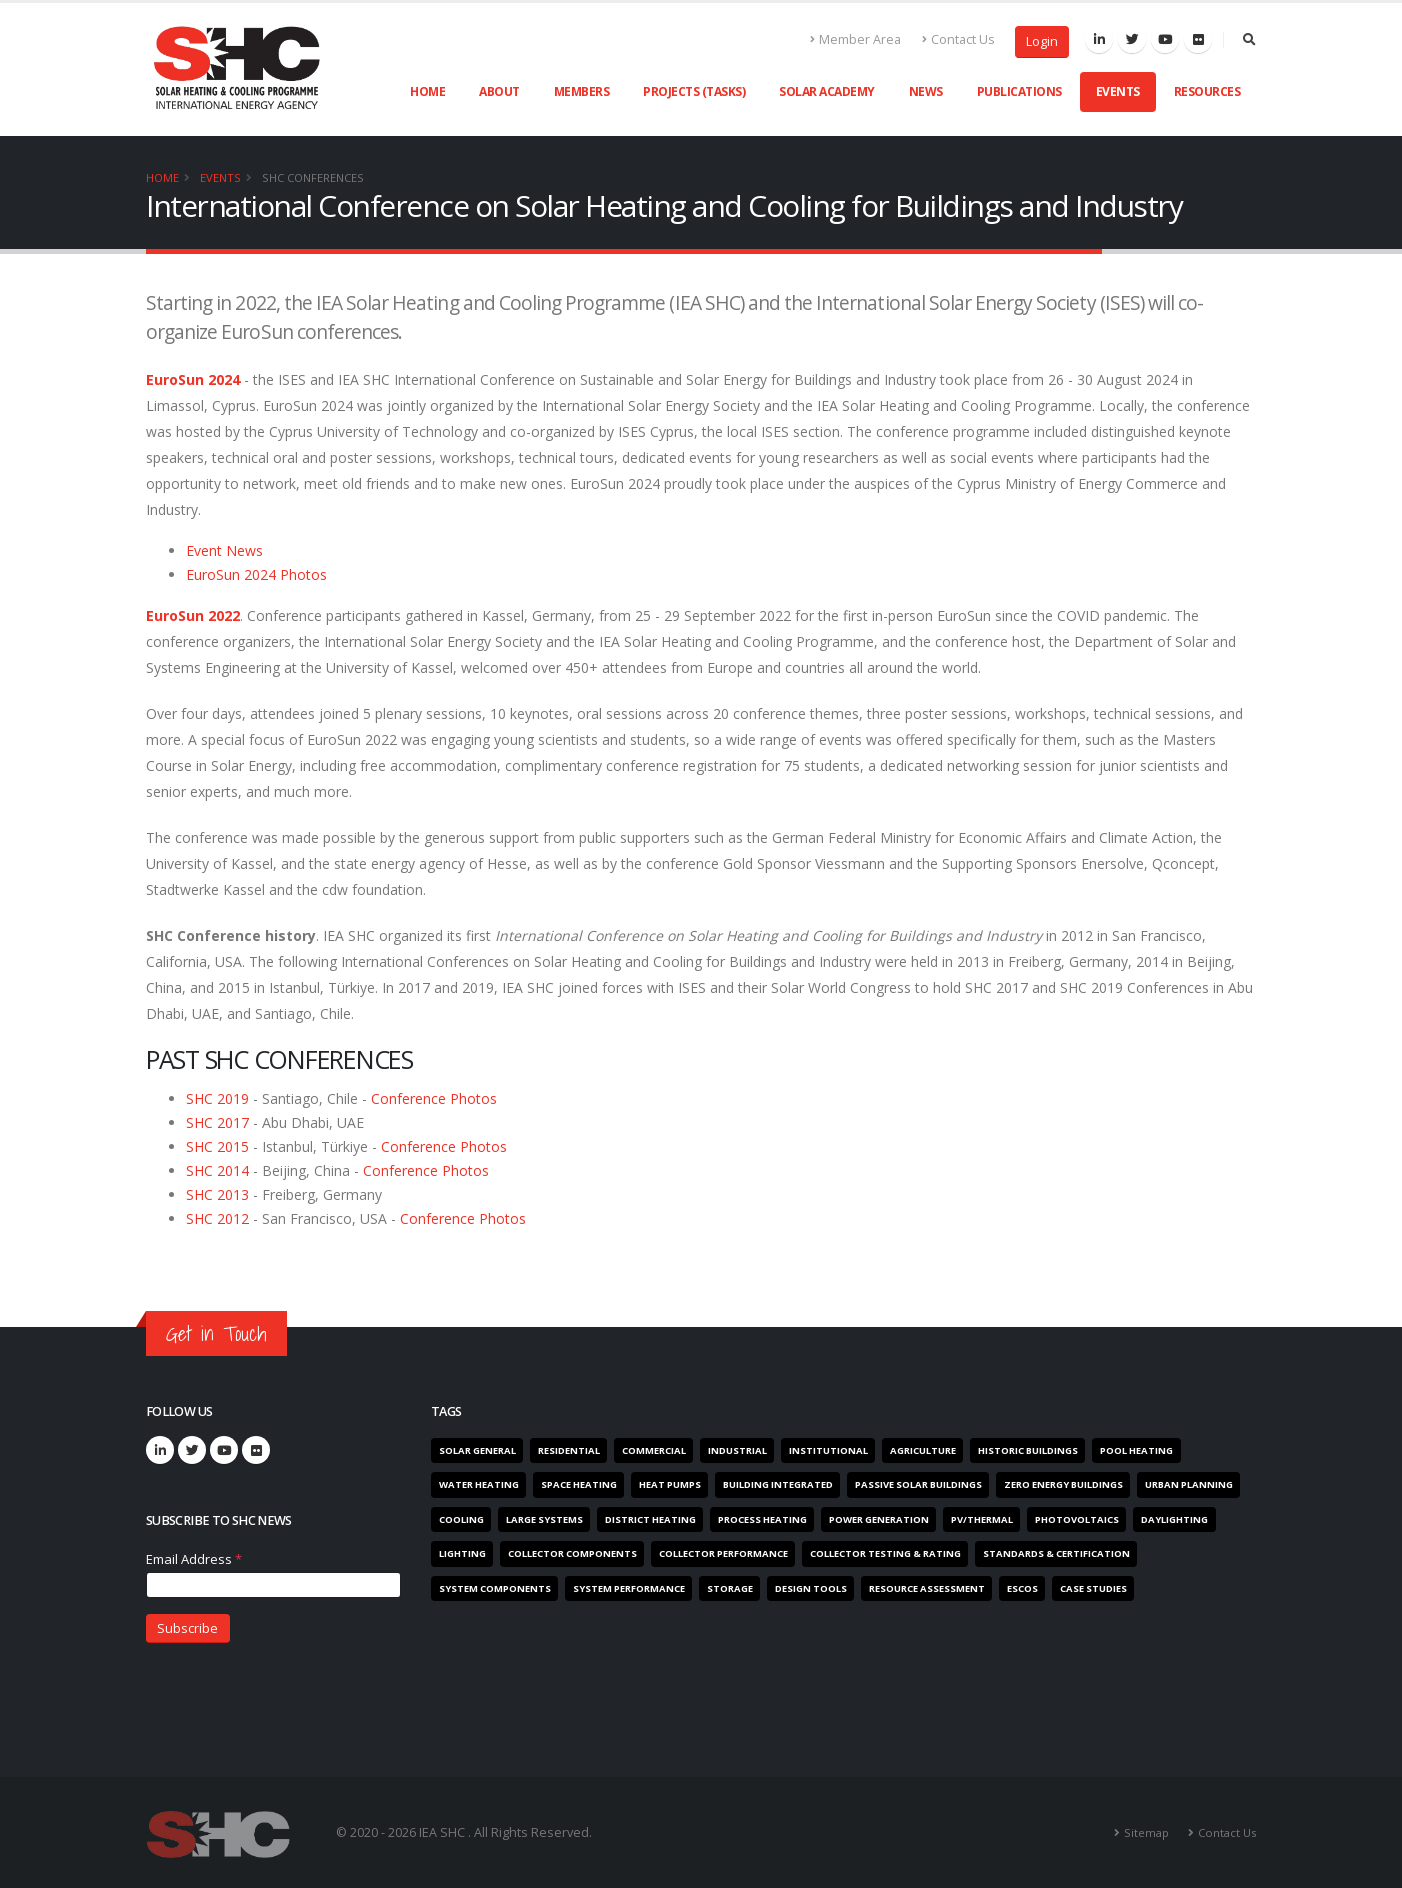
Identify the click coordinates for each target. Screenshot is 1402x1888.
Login (1042, 41)
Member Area (856, 39)
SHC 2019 (219, 1098)
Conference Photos (434, 1098)
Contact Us (958, 39)
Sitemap (1146, 1831)
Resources (1207, 91)
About (499, 91)
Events (1118, 91)
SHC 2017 (217, 1122)
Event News (224, 550)
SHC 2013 (217, 1194)
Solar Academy (827, 91)
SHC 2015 (217, 1146)
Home (427, 91)
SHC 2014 (217, 1170)
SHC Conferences (313, 177)
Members (582, 91)
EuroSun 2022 (193, 615)
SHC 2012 (217, 1218)
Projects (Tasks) (694, 91)
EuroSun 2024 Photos (256, 574)
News (926, 91)
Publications (1019, 91)
